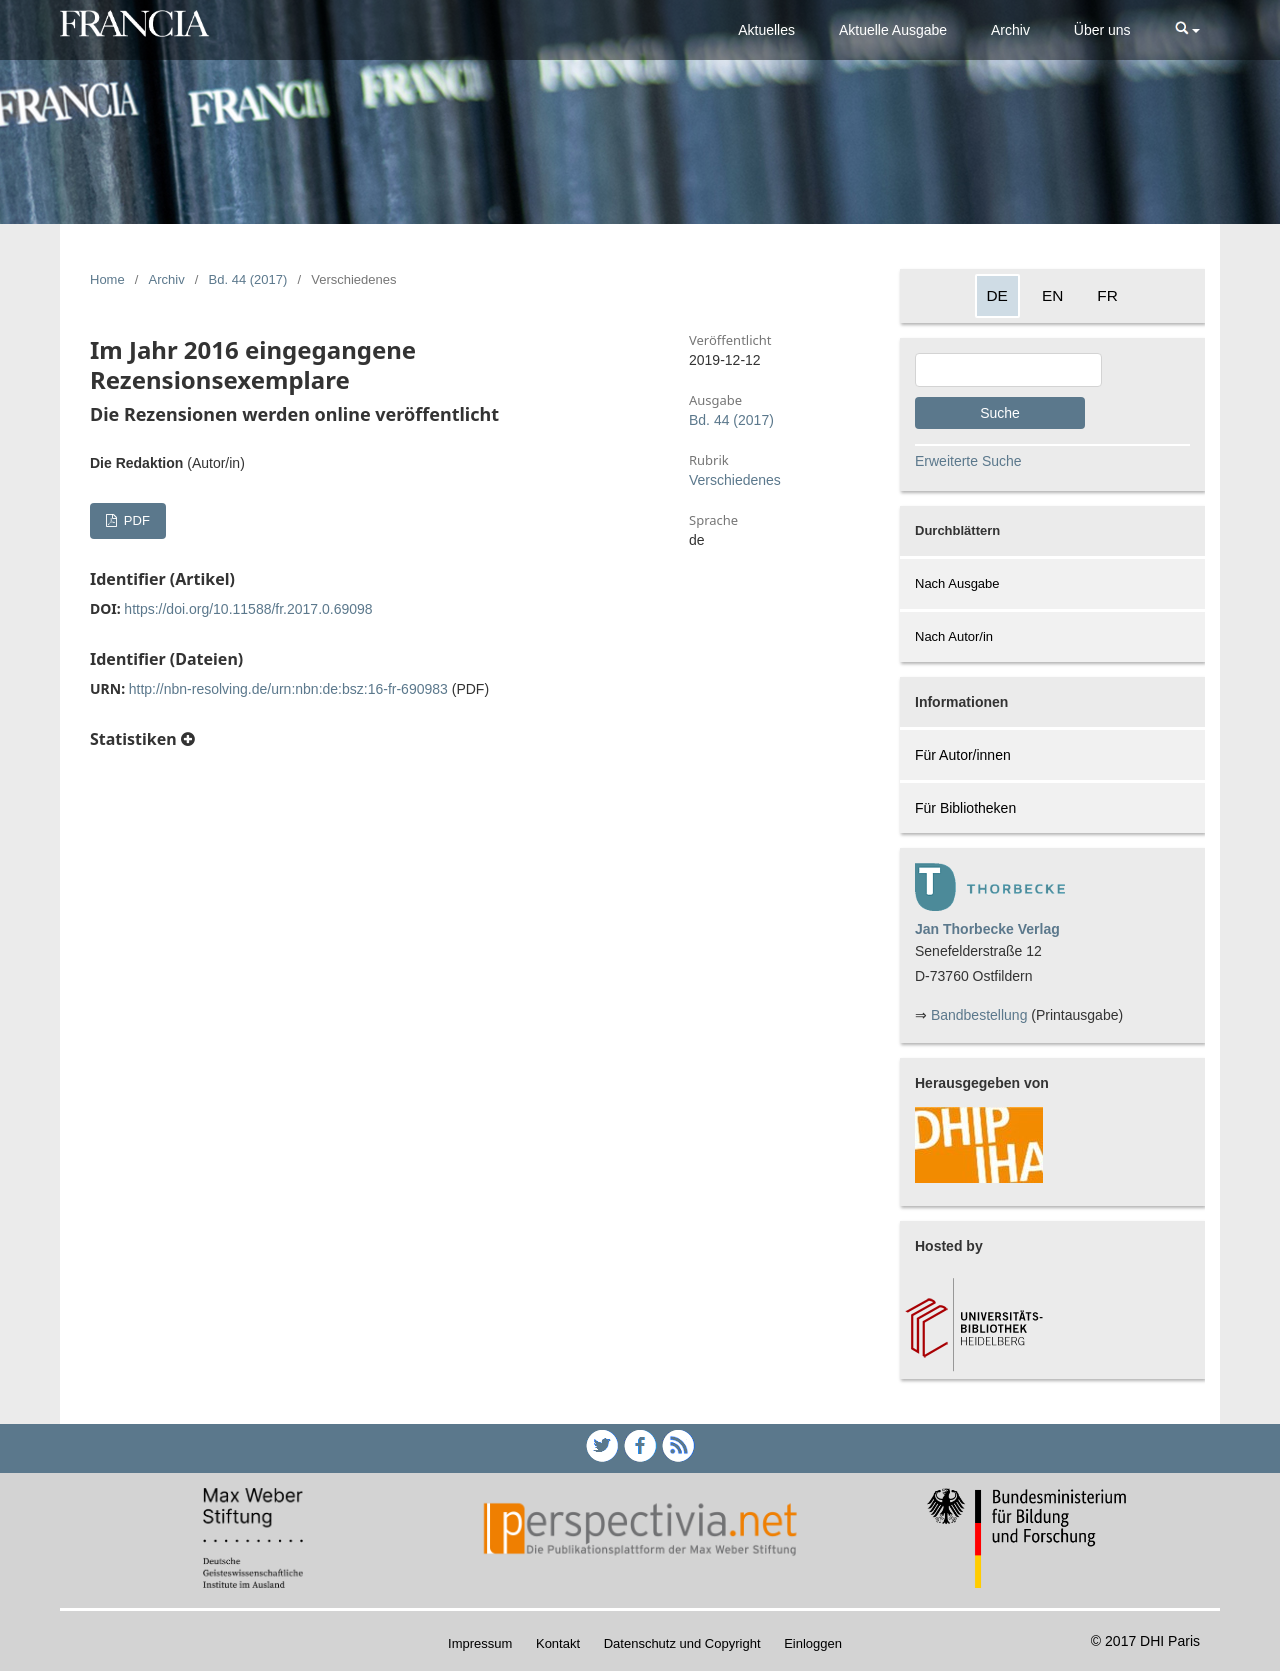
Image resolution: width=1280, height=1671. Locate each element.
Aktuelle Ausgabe (893, 30)
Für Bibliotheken (965, 808)
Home (107, 279)
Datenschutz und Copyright (682, 1643)
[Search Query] (1008, 370)
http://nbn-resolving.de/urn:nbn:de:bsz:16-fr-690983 (288, 689)
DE (997, 295)
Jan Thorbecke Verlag (987, 929)
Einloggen (813, 1643)
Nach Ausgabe (957, 583)
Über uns (1102, 30)
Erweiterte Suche (968, 461)
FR (1107, 295)
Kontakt (558, 1643)
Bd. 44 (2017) (248, 279)
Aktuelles (766, 30)
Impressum (480, 1643)
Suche (1000, 413)
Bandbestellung (979, 1015)
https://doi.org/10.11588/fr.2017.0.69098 (248, 609)
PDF (135, 520)
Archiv (1010, 30)
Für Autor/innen (963, 755)
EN (1052, 295)
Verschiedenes (735, 480)
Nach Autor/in (954, 636)
